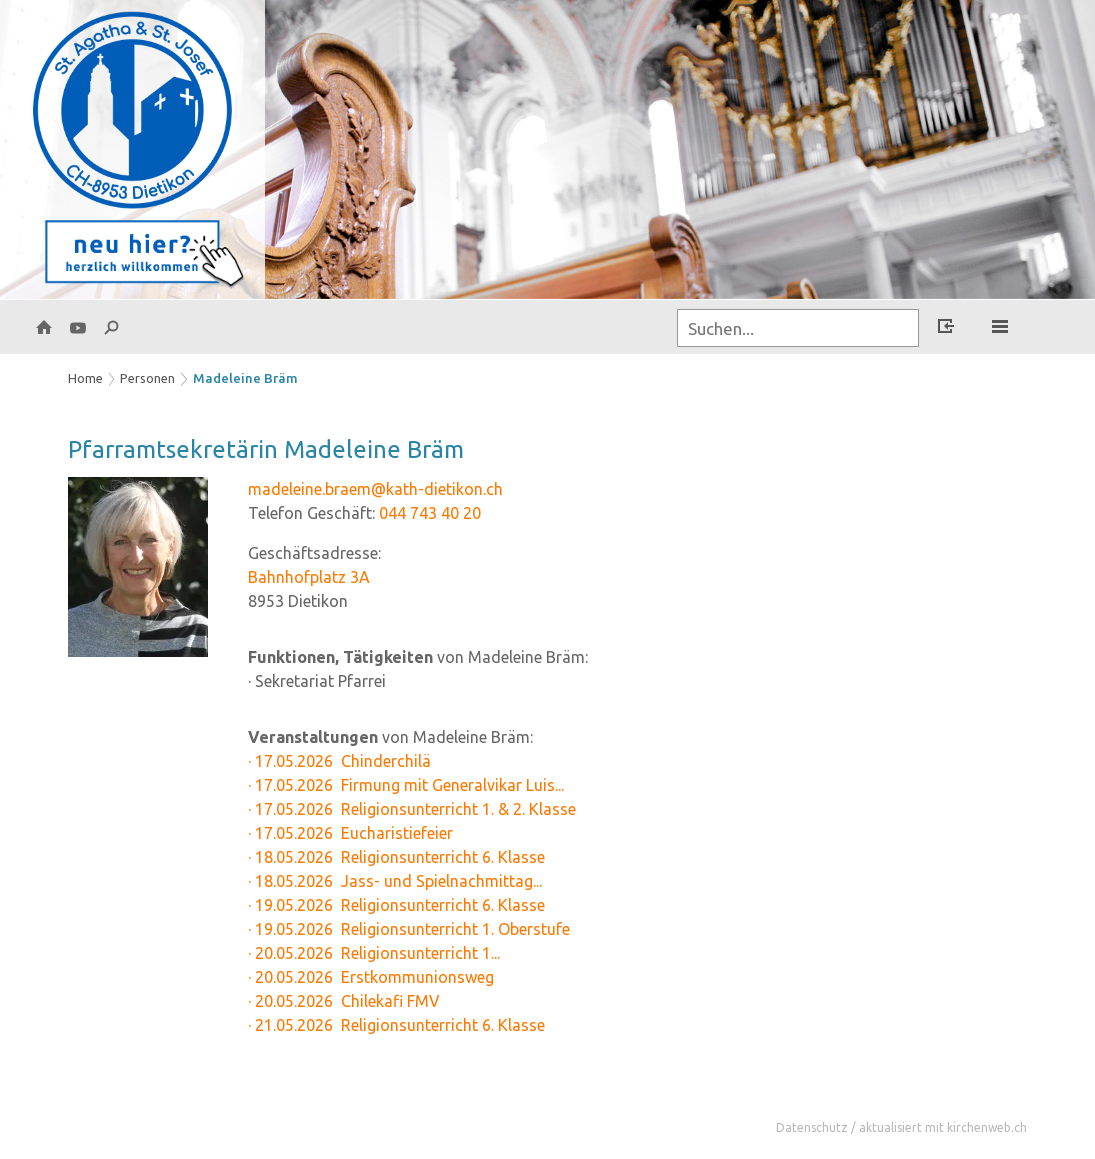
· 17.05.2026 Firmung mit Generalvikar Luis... (406, 785)
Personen (147, 378)
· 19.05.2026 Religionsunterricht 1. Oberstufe (409, 929)
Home (85, 378)
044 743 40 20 (430, 513)
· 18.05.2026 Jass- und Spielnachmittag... (395, 881)
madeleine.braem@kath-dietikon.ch (375, 489)
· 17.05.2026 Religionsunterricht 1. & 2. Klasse (412, 809)
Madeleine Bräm (245, 378)
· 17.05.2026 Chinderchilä (339, 761)
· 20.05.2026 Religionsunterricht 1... (374, 953)
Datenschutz (812, 1127)
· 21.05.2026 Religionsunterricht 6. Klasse (396, 1025)
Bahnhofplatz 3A (309, 577)
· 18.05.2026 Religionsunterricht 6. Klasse (396, 857)
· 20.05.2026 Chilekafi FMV (344, 1001)
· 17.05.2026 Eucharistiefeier (350, 833)
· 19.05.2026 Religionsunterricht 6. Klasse (396, 905)
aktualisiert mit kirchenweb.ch (943, 1127)
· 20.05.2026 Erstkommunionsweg (371, 977)
